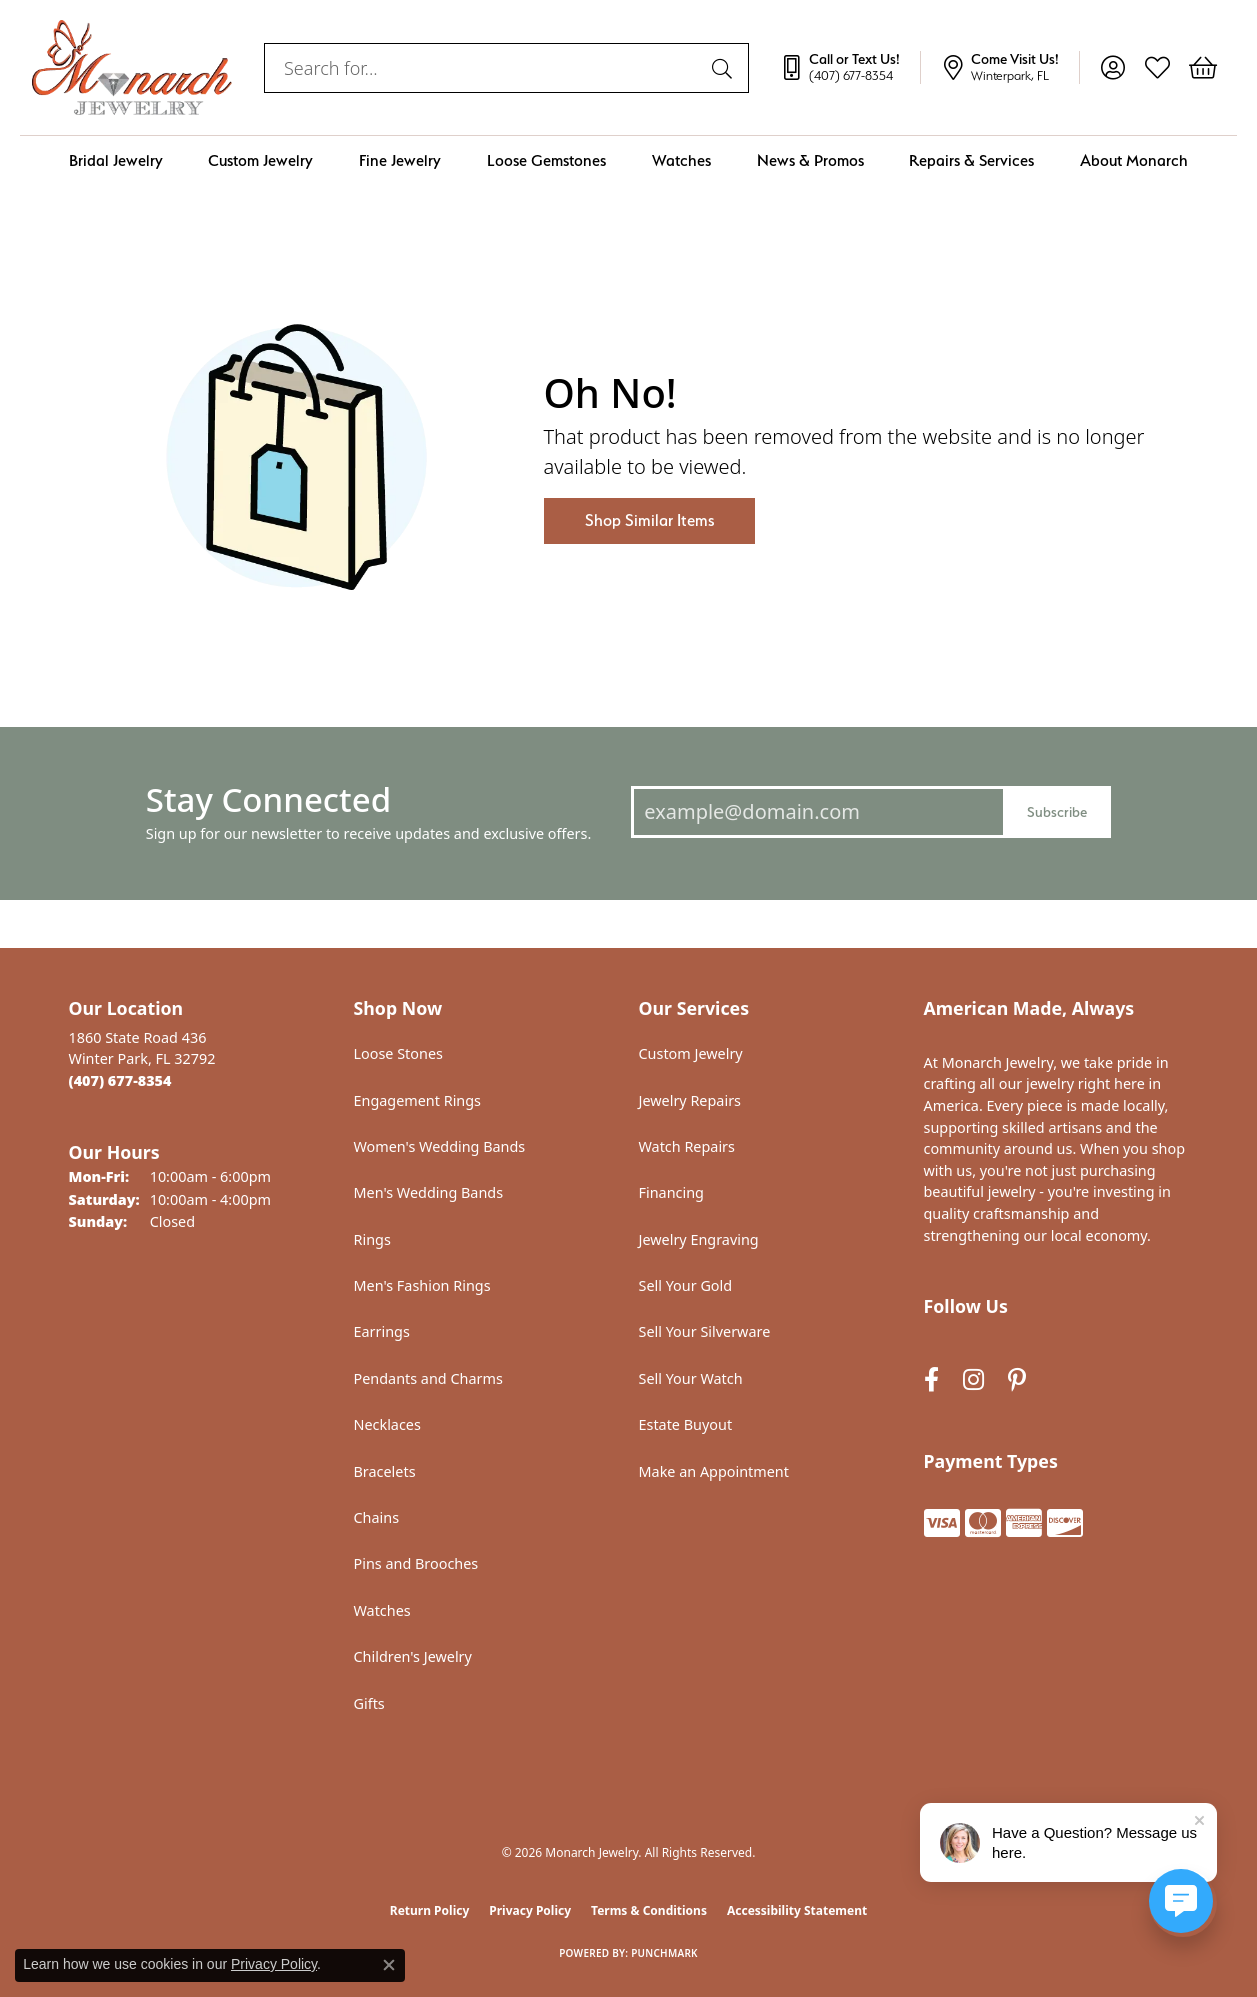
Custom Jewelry (260, 160)
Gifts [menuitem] (369, 1703)
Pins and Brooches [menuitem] (416, 1563)
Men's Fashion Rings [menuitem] (422, 1285)
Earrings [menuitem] (382, 1331)
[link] (850, 68)
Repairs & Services (971, 160)
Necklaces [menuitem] (387, 1424)
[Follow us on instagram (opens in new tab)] (973, 1380)
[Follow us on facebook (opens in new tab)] (931, 1380)
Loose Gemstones (546, 160)
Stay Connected (268, 799)
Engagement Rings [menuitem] (418, 1100)
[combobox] (483, 68)
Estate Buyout (686, 1424)
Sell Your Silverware (705, 1331)
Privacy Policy (530, 1910)
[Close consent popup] (389, 1965)
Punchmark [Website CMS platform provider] (664, 1953)
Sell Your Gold (686, 1285)
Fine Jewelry (400, 160)
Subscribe (1057, 811)
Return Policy (430, 1910)
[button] (1112, 68)
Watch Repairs (687, 1146)
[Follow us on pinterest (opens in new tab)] (1017, 1380)
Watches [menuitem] (382, 1610)
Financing (671, 1192)
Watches (681, 160)
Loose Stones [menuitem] (398, 1053)
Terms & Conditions (649, 1910)
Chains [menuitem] (377, 1517)
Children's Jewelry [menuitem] (413, 1656)
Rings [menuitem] (372, 1239)
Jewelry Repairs (690, 1100)
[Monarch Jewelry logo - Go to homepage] (132, 67)
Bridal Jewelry (116, 160)
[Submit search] (725, 68)
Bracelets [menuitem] (385, 1471)
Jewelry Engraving (699, 1239)
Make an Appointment (714, 1471)
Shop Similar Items (649, 520)
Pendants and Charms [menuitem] (428, 1378)
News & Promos (810, 160)
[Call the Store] (120, 1080)
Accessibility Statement (797, 1910)
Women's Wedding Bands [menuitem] (440, 1146)
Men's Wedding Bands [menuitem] (429, 1192)
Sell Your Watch (691, 1378)
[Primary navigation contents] (628, 160)
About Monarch (1134, 160)
